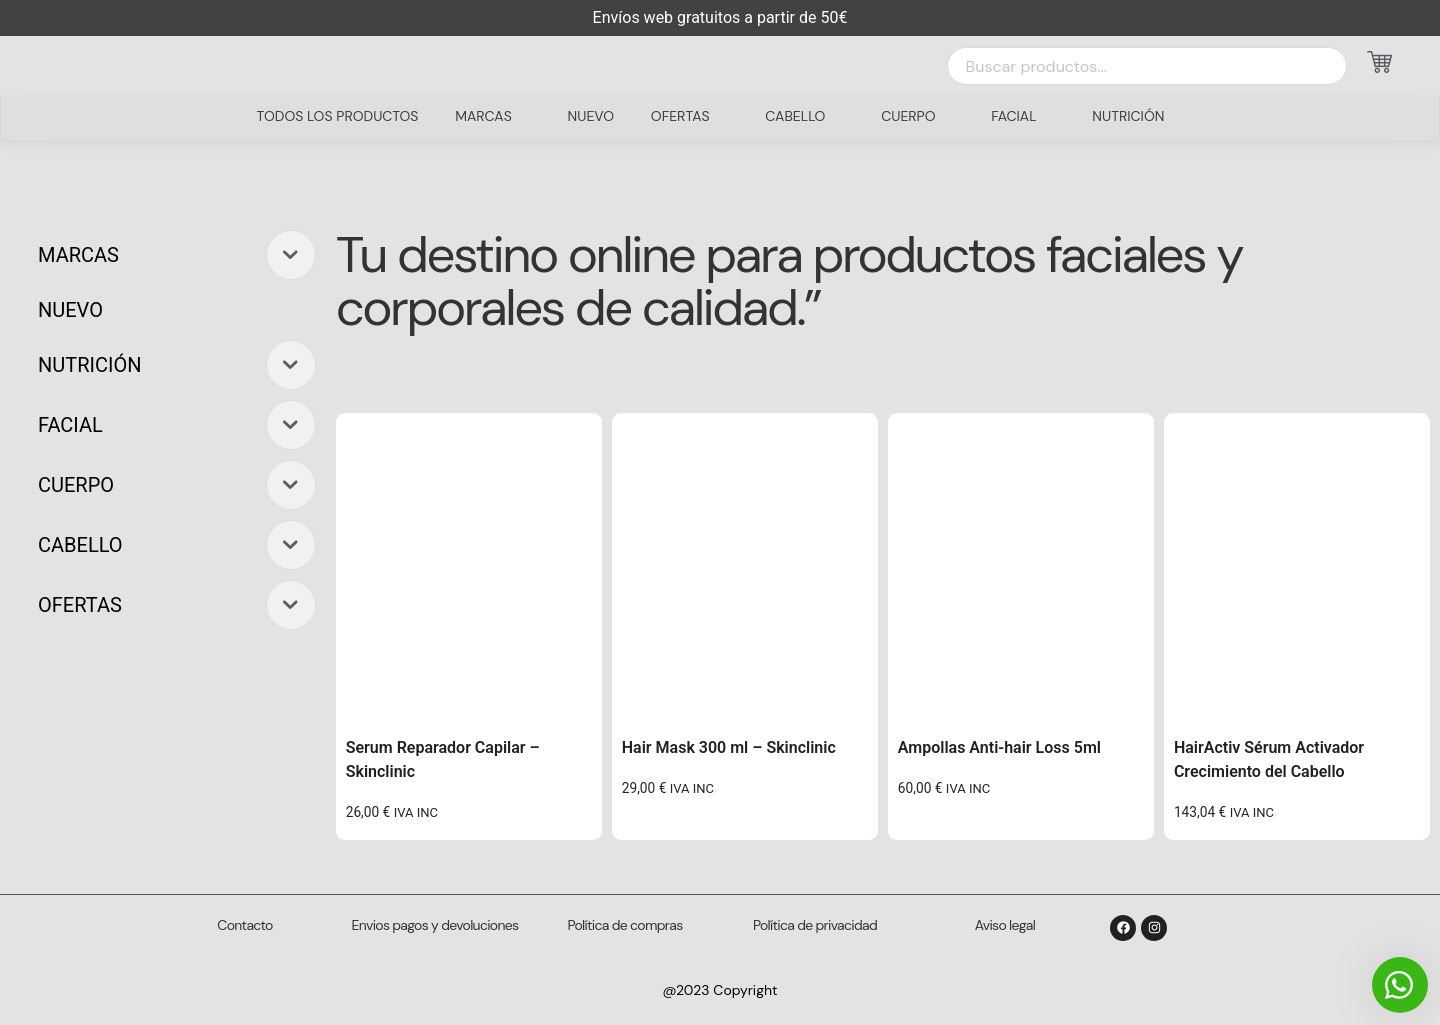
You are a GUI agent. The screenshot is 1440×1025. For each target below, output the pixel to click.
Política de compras (625, 925)
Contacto (244, 925)
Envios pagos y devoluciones (435, 925)
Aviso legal (1005, 925)
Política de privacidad (815, 925)
